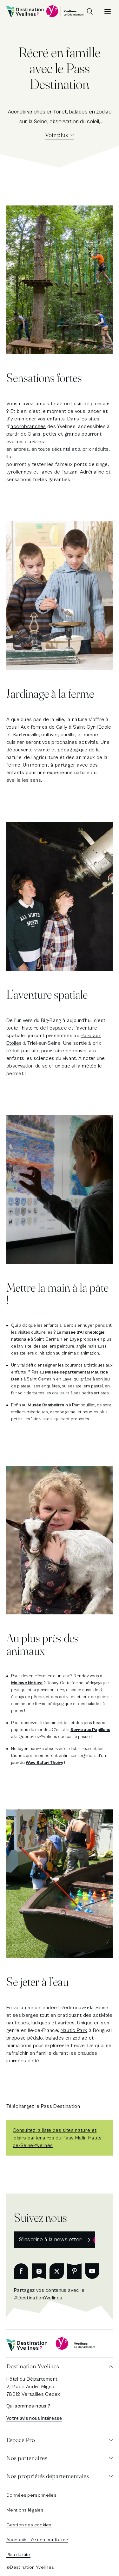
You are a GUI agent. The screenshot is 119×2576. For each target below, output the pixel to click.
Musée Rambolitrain (48, 1405)
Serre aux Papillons (90, 1729)
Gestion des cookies (29, 2525)
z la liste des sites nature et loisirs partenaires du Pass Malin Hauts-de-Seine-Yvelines (58, 2137)
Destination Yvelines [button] (32, 2366)
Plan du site (18, 2554)
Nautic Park (74, 2030)
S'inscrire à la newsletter (50, 2239)
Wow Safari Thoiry (44, 1762)
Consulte (23, 2130)
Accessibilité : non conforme (37, 2539)
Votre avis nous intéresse (34, 2418)
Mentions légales (24, 2510)
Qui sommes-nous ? (28, 2406)
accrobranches (28, 426)
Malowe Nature (27, 1683)
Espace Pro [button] (20, 2440)
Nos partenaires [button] (26, 2458)
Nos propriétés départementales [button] (47, 2476)
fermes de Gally (49, 727)
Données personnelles (31, 2495)
